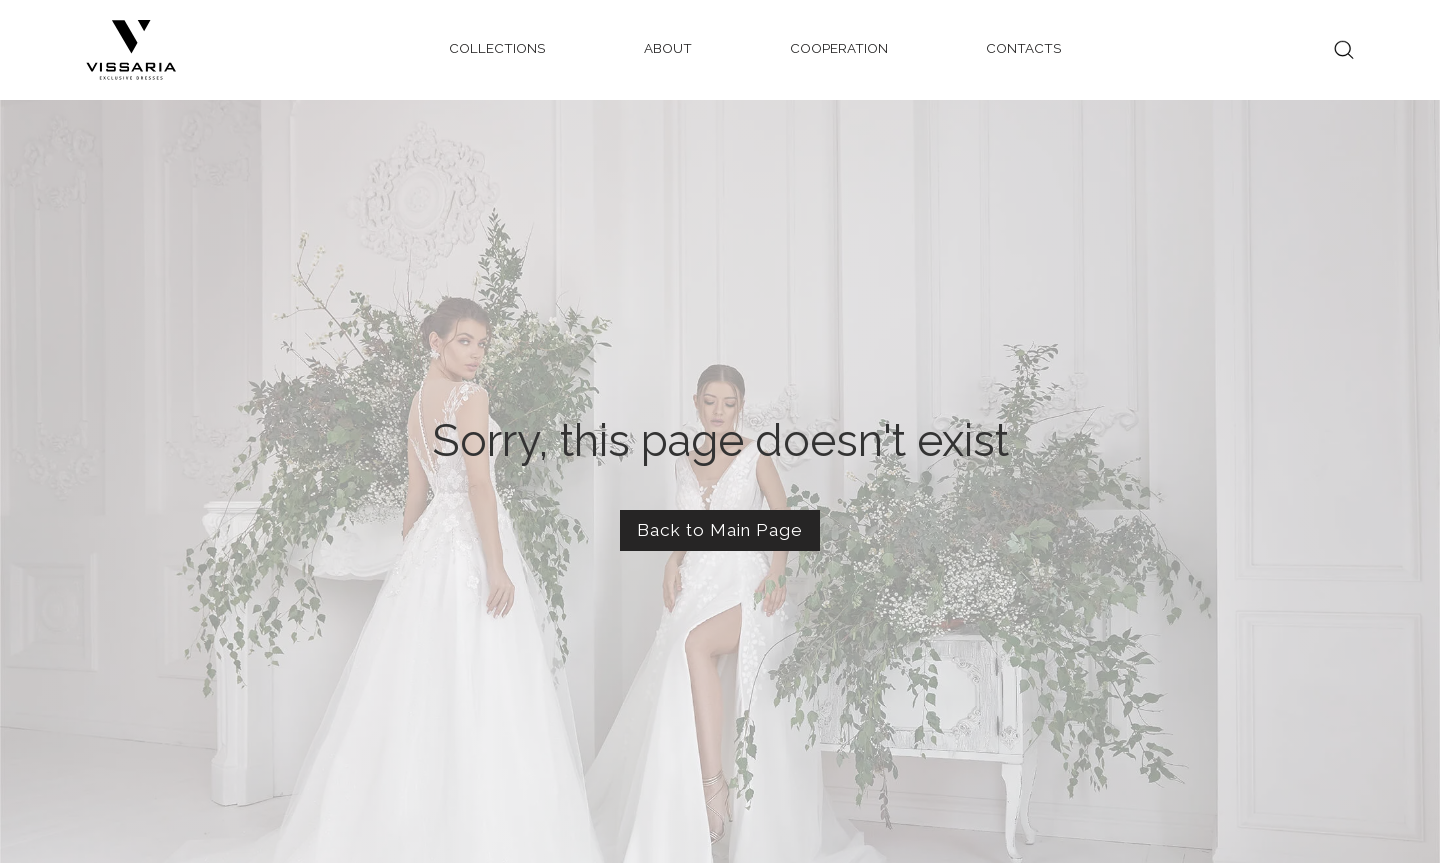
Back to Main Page (720, 530)
